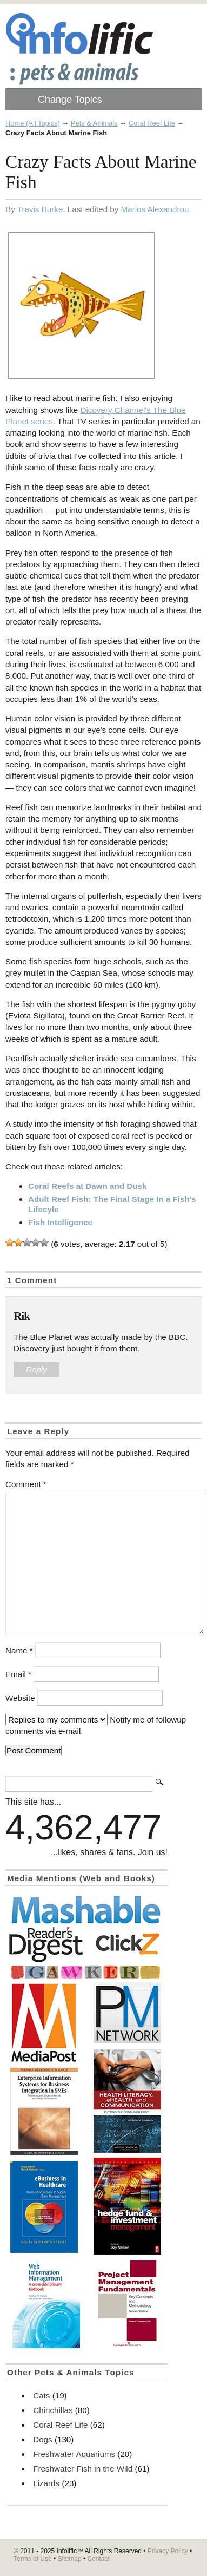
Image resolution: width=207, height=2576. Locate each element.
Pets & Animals (94, 123)
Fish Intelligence (60, 1222)
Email (18, 1674)
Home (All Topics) (32, 123)
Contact (98, 2558)
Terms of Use (33, 2558)
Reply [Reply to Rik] (36, 1369)
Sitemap (70, 2558)
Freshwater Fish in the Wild (82, 2468)
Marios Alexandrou (155, 209)
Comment (25, 1484)
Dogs (42, 2439)
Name (19, 1650)
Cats (41, 2395)
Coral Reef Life (152, 123)
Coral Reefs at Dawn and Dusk (87, 1186)
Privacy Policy (168, 2551)
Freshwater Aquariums (74, 2454)
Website (20, 1698)
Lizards (46, 2483)
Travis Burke (40, 209)
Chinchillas (52, 2410)
